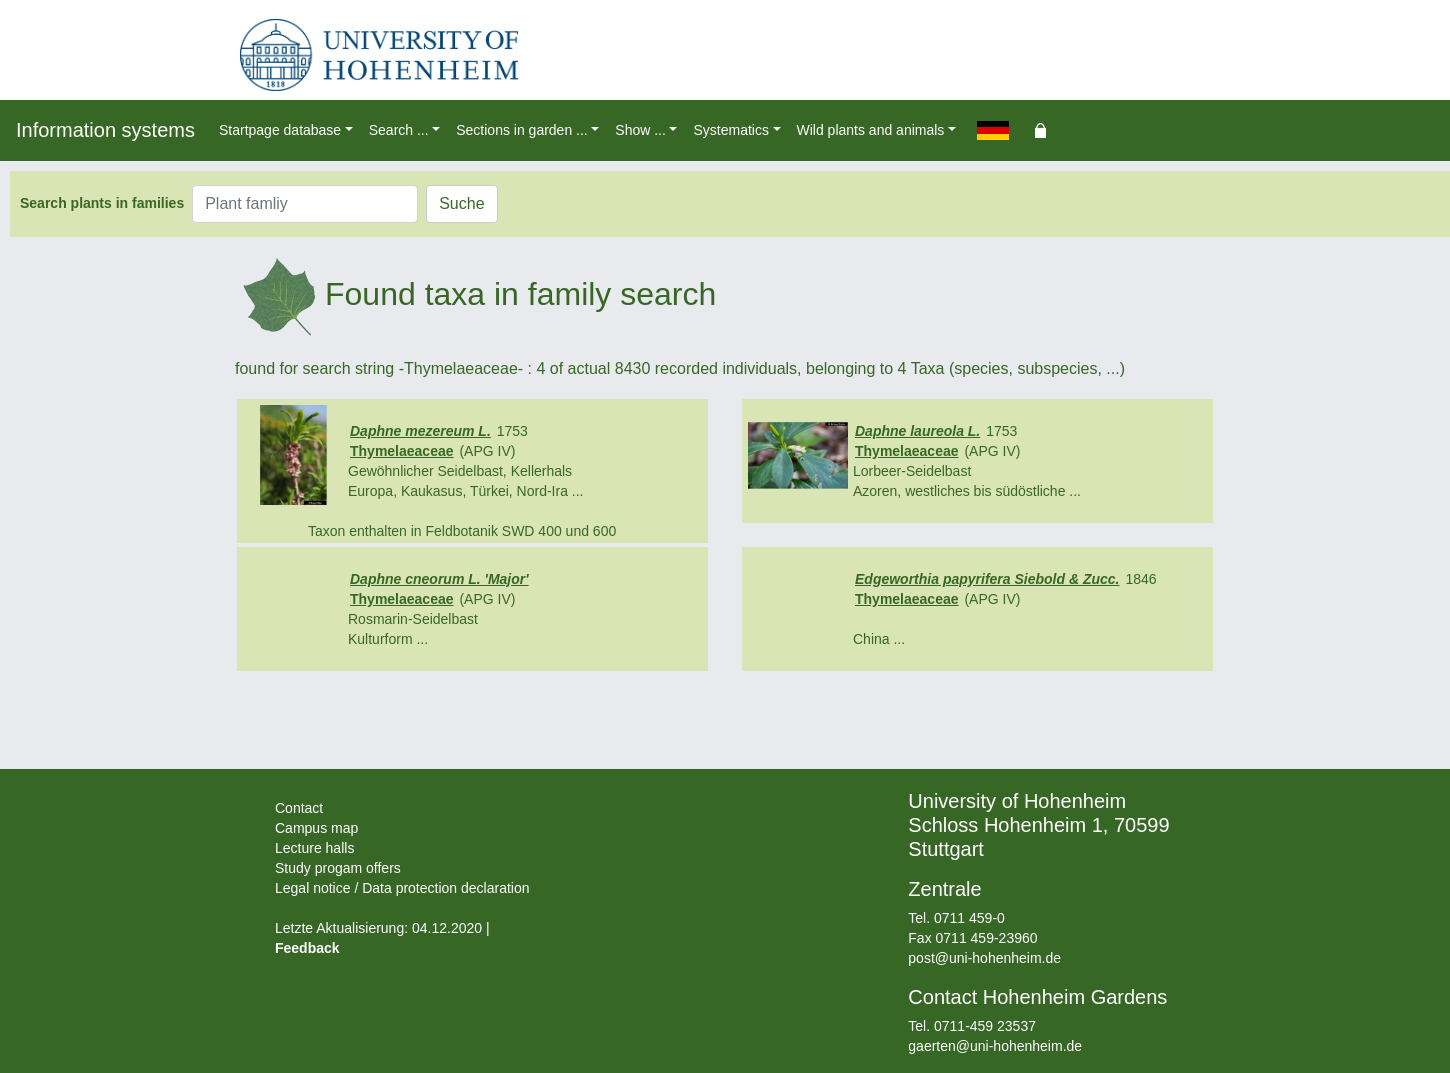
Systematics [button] (730, 130)
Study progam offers (338, 868)
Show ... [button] (640, 130)
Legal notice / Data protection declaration (402, 888)
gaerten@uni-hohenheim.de (995, 1046)
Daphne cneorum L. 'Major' (439, 579)
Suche (461, 203)
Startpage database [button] (280, 130)
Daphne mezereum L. (420, 431)
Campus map (316, 828)
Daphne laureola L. (917, 431)
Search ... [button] (399, 130)
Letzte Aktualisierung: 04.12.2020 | (382, 928)
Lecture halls (314, 848)
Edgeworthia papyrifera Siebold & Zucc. (987, 579)
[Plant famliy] (305, 204)
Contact (299, 808)
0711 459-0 (969, 918)
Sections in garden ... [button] (522, 130)
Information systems (105, 130)
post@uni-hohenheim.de (984, 958)
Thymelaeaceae (402, 451)
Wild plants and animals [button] (871, 130)
